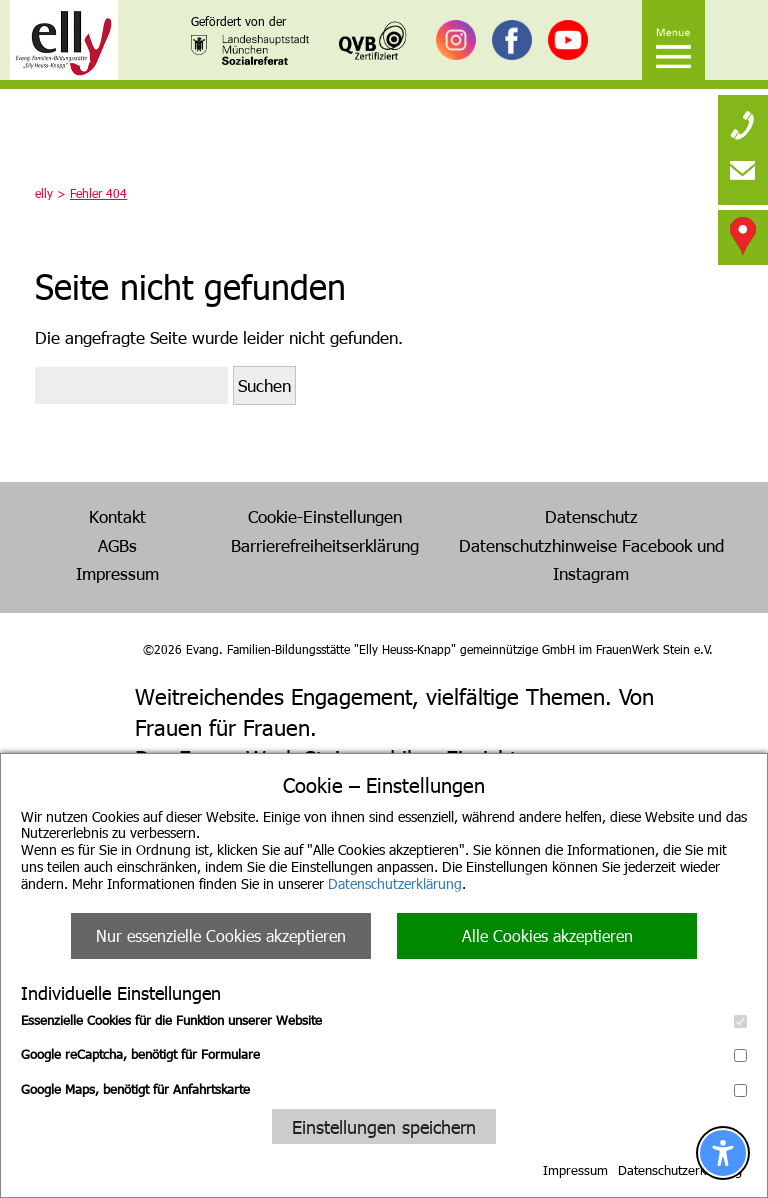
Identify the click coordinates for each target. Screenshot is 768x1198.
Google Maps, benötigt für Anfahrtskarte (384, 1089)
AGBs (117, 545)
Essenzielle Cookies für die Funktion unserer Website (384, 1020)
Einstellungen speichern (384, 1126)
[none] (743, 120)
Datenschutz (591, 516)
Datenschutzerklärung (395, 883)
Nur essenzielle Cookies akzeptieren (221, 935)
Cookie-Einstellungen (325, 516)
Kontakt (117, 516)
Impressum (575, 1170)
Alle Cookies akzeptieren (547, 935)
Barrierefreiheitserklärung (325, 545)
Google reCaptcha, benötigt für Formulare (384, 1054)
